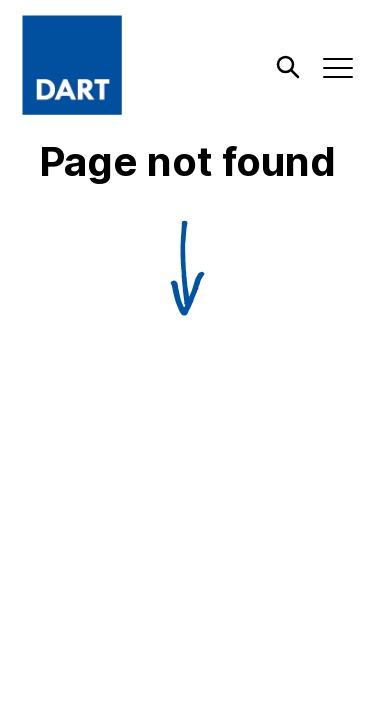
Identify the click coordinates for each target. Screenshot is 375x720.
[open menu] (339, 68)
